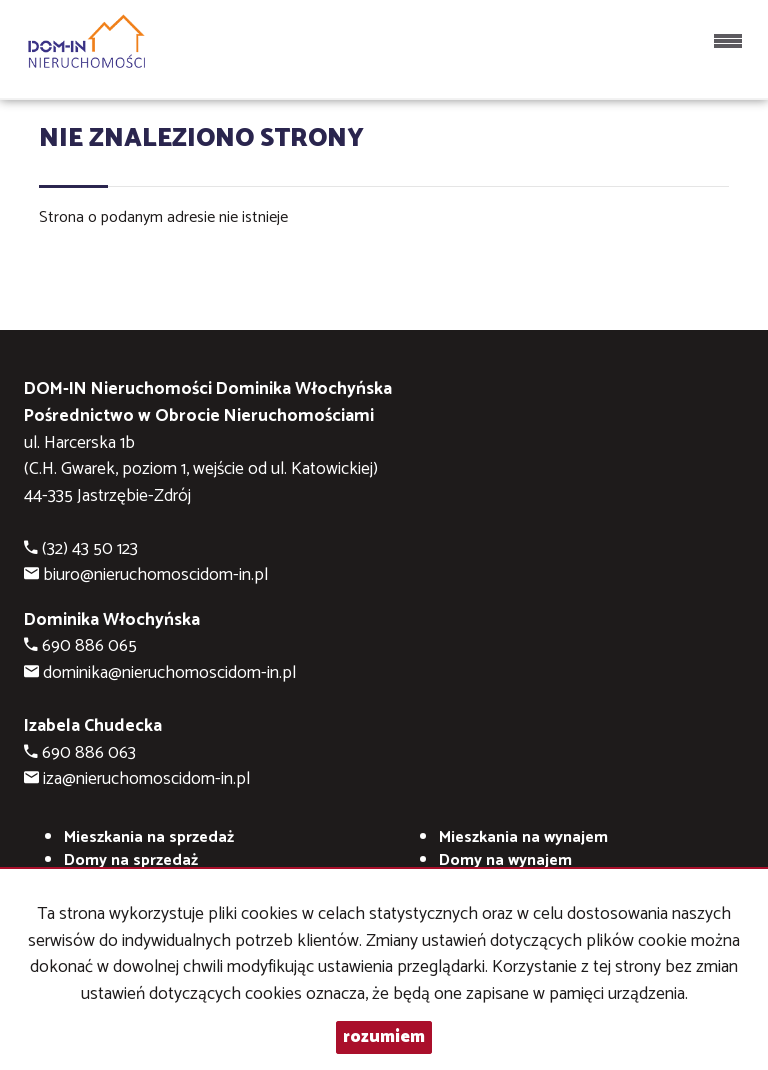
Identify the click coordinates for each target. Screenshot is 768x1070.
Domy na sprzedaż (131, 860)
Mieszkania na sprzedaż (149, 837)
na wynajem (523, 837)
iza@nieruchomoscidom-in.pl (146, 779)
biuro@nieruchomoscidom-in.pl (155, 575)
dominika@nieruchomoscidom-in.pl (169, 673)
